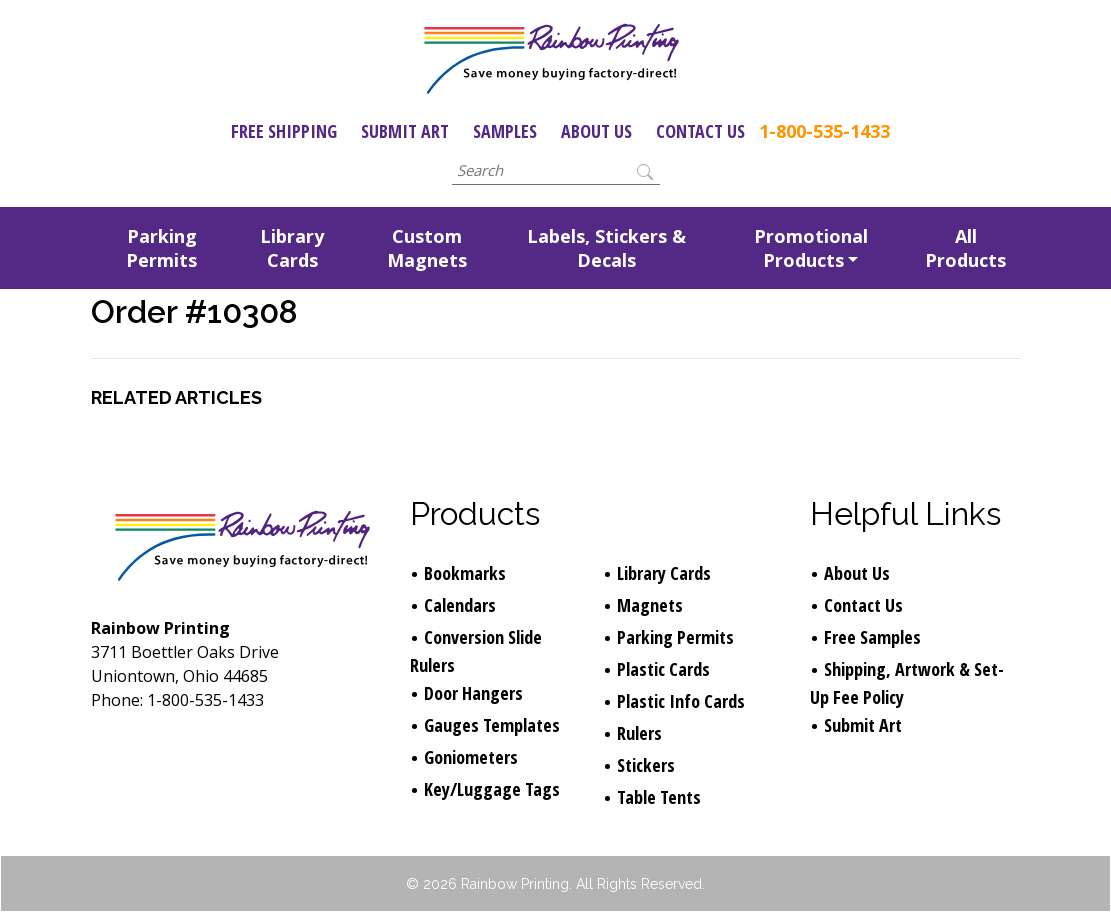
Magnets (650, 605)
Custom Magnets (427, 248)
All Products (965, 248)
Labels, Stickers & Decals (606, 248)
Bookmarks (465, 573)
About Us (596, 131)
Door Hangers (473, 693)
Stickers (646, 765)
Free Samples (872, 637)
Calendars (460, 605)
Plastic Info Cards (681, 701)
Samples (505, 131)
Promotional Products (811, 248)
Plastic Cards (663, 669)
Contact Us (700, 131)
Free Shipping (284, 131)
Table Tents (659, 797)
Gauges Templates (492, 725)
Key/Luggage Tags (492, 789)
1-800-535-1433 (824, 131)
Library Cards (292, 248)
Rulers (639, 733)
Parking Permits (161, 248)
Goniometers (471, 757)
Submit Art (405, 131)
